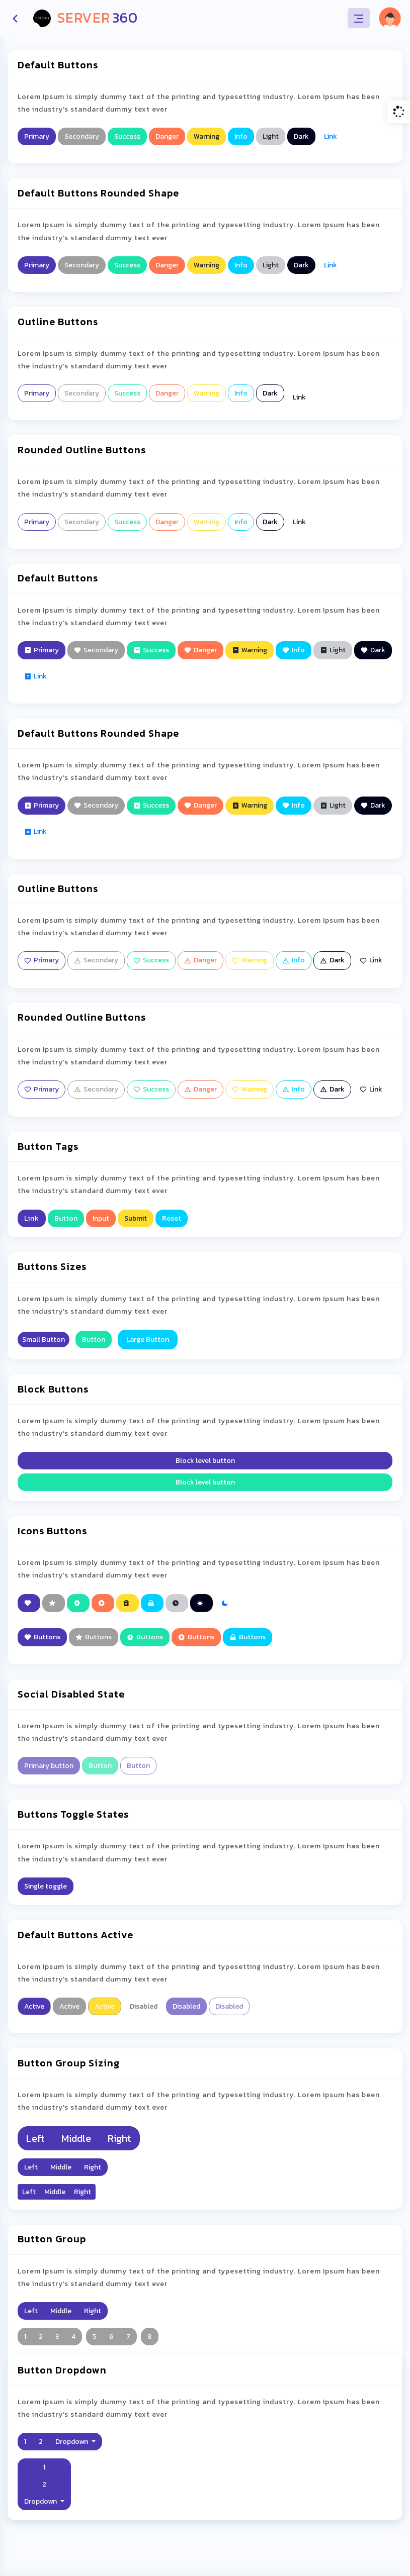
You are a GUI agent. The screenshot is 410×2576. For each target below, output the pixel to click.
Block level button (205, 1460)
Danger (167, 136)
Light (271, 136)
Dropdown (72, 2441)
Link (330, 136)
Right (119, 2138)
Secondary (81, 136)
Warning (206, 136)
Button (65, 1218)
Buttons (42, 1637)
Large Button (147, 1339)
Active (34, 2006)
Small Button (43, 1339)
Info (241, 136)
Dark (301, 136)
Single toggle (45, 1886)
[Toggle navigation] (359, 18)
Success (127, 136)
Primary (36, 136)
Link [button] (31, 1218)
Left (35, 2138)
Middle (76, 2138)
